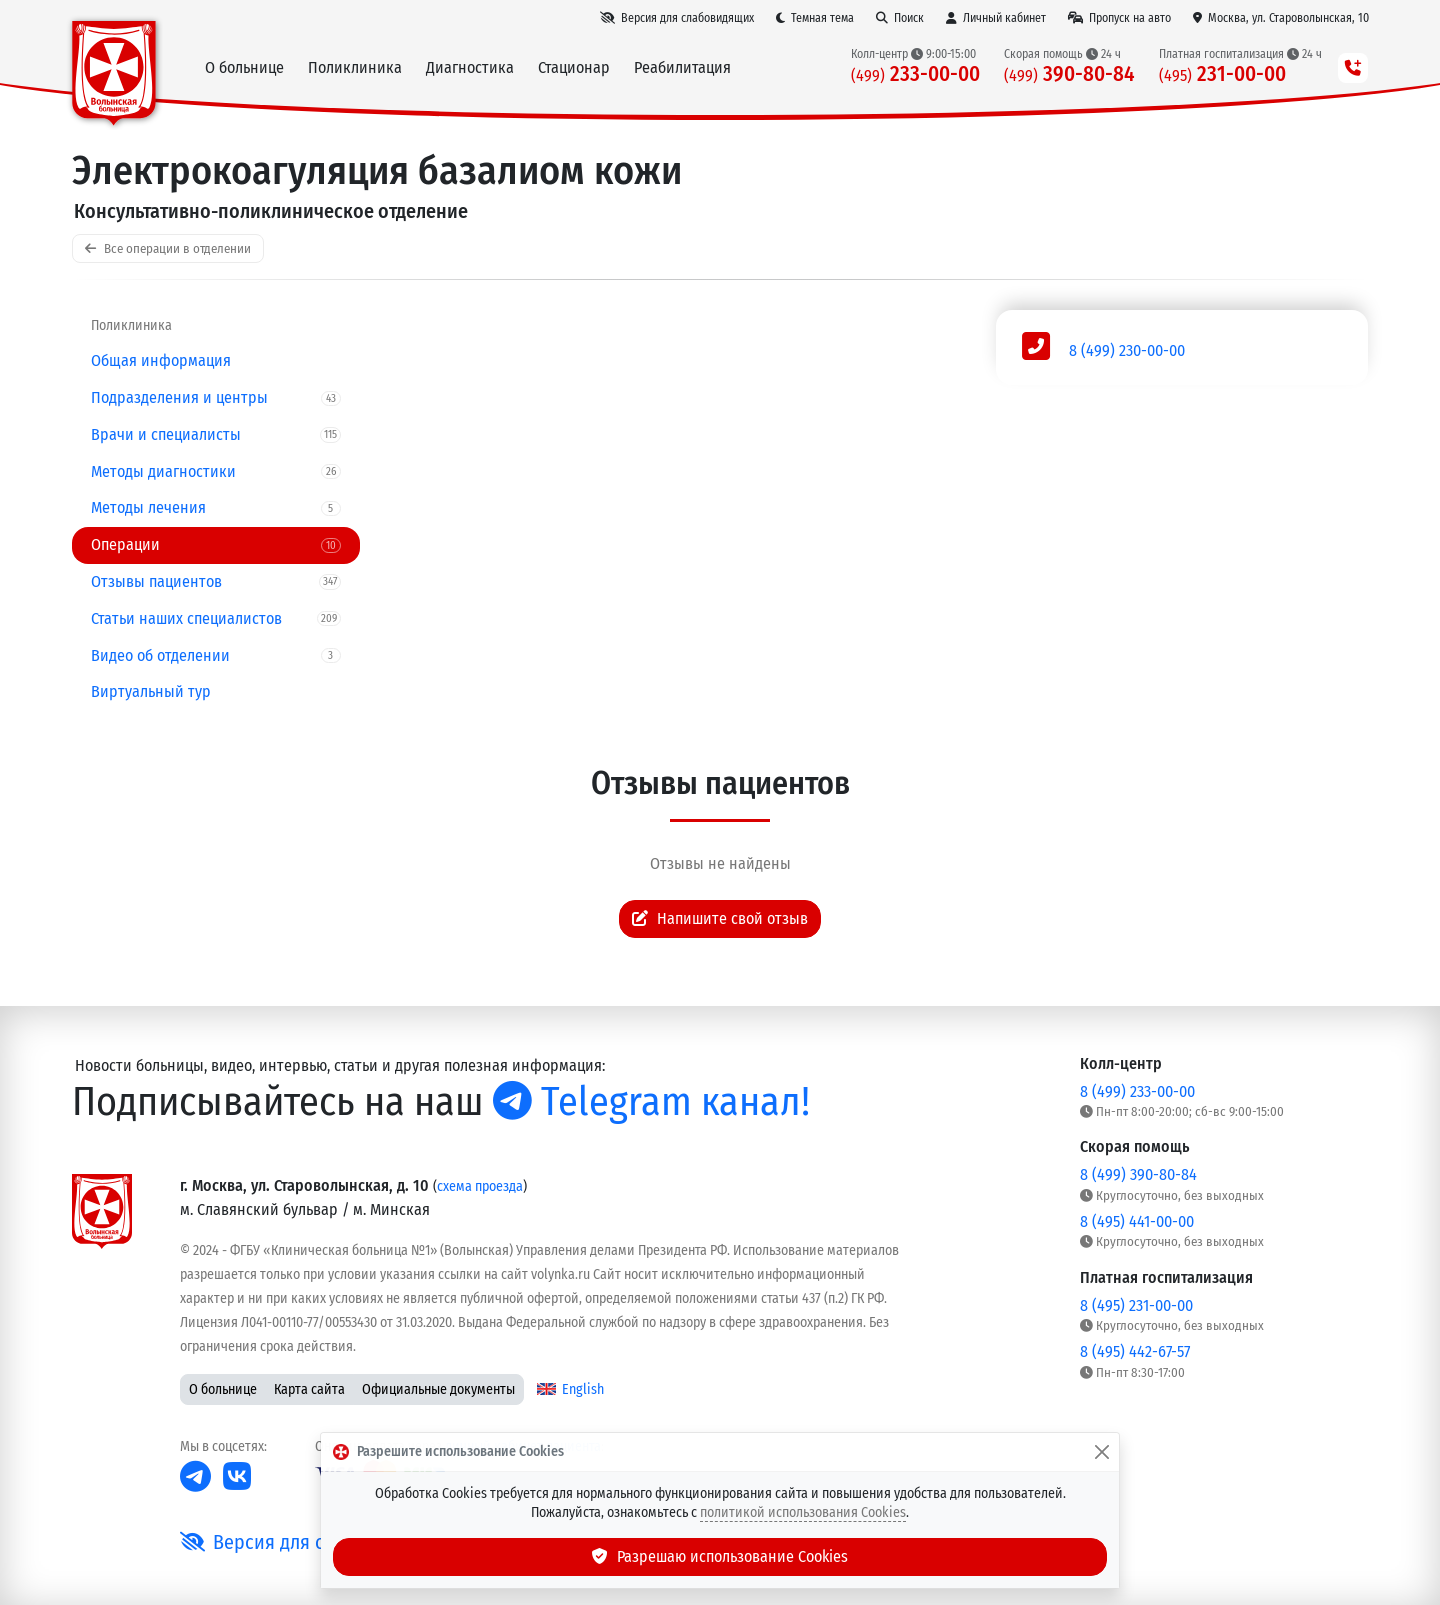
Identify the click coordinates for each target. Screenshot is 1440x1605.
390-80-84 (1069, 74)
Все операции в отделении (168, 248)
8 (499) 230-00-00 (1127, 350)
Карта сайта (309, 1389)
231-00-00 (1222, 74)
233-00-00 (915, 74)
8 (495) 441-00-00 (1137, 1221)
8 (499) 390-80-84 (1138, 1174)
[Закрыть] (1102, 1452)
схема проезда (480, 1186)
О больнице (223, 1389)
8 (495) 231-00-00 (1136, 1305)
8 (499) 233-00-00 (1137, 1091)
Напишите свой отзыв (720, 918)
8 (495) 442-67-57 (1135, 1351)
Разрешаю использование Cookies (720, 1556)
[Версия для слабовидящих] (677, 18)
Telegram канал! (651, 1102)
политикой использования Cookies (803, 1512)
